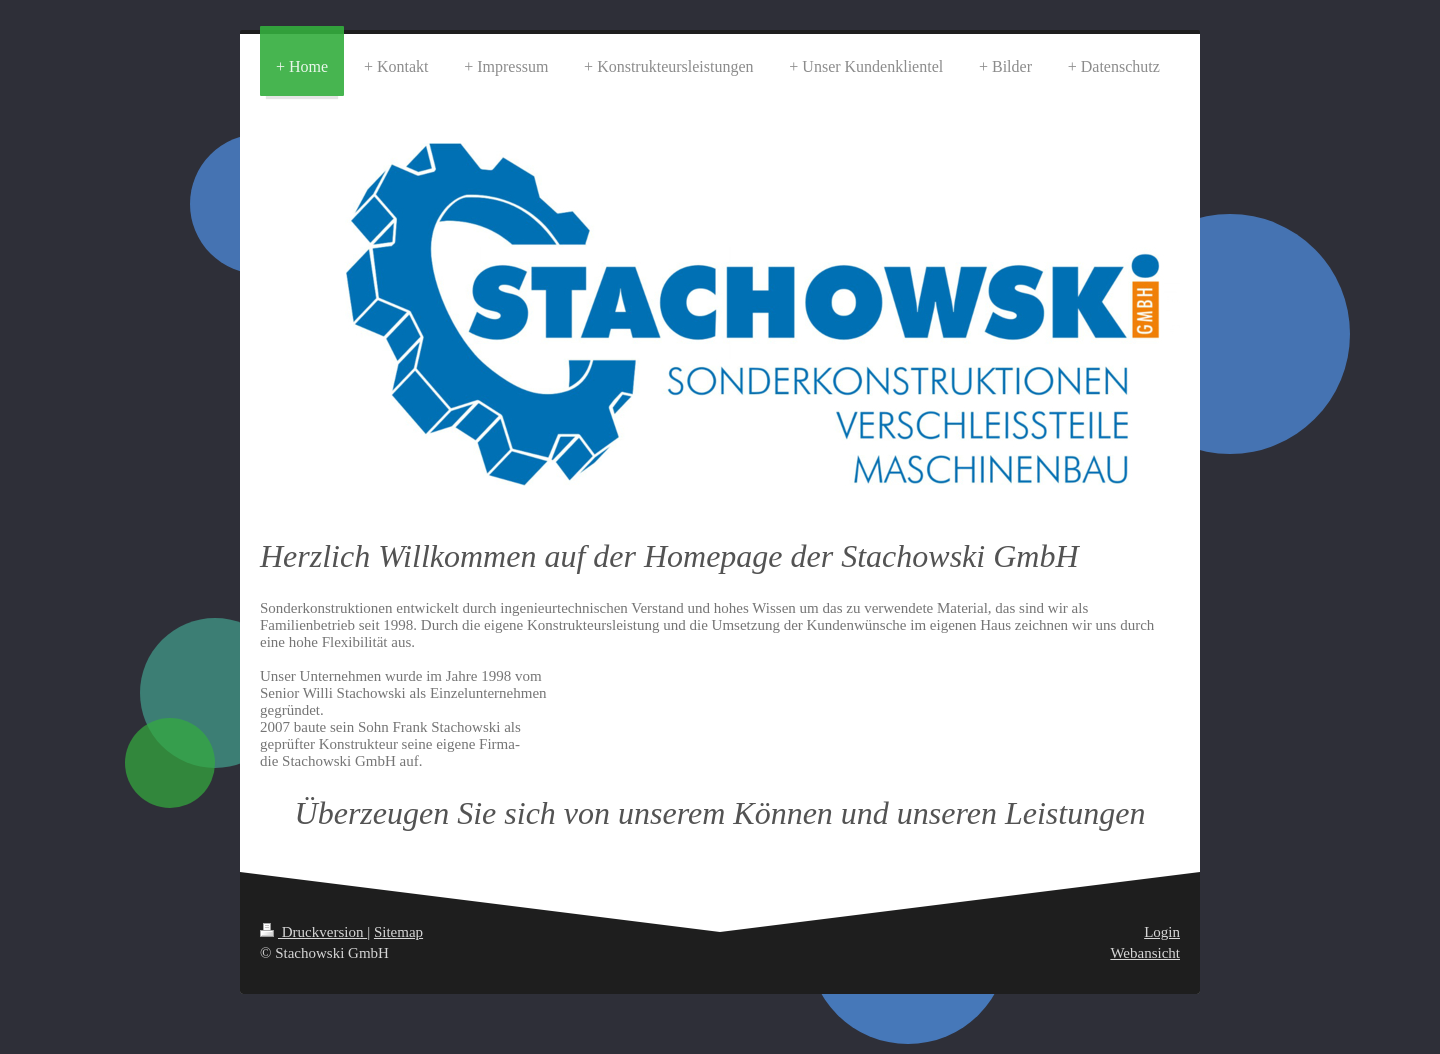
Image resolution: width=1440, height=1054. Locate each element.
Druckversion (313, 932)
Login (1162, 932)
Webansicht (1145, 953)
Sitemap (398, 932)
